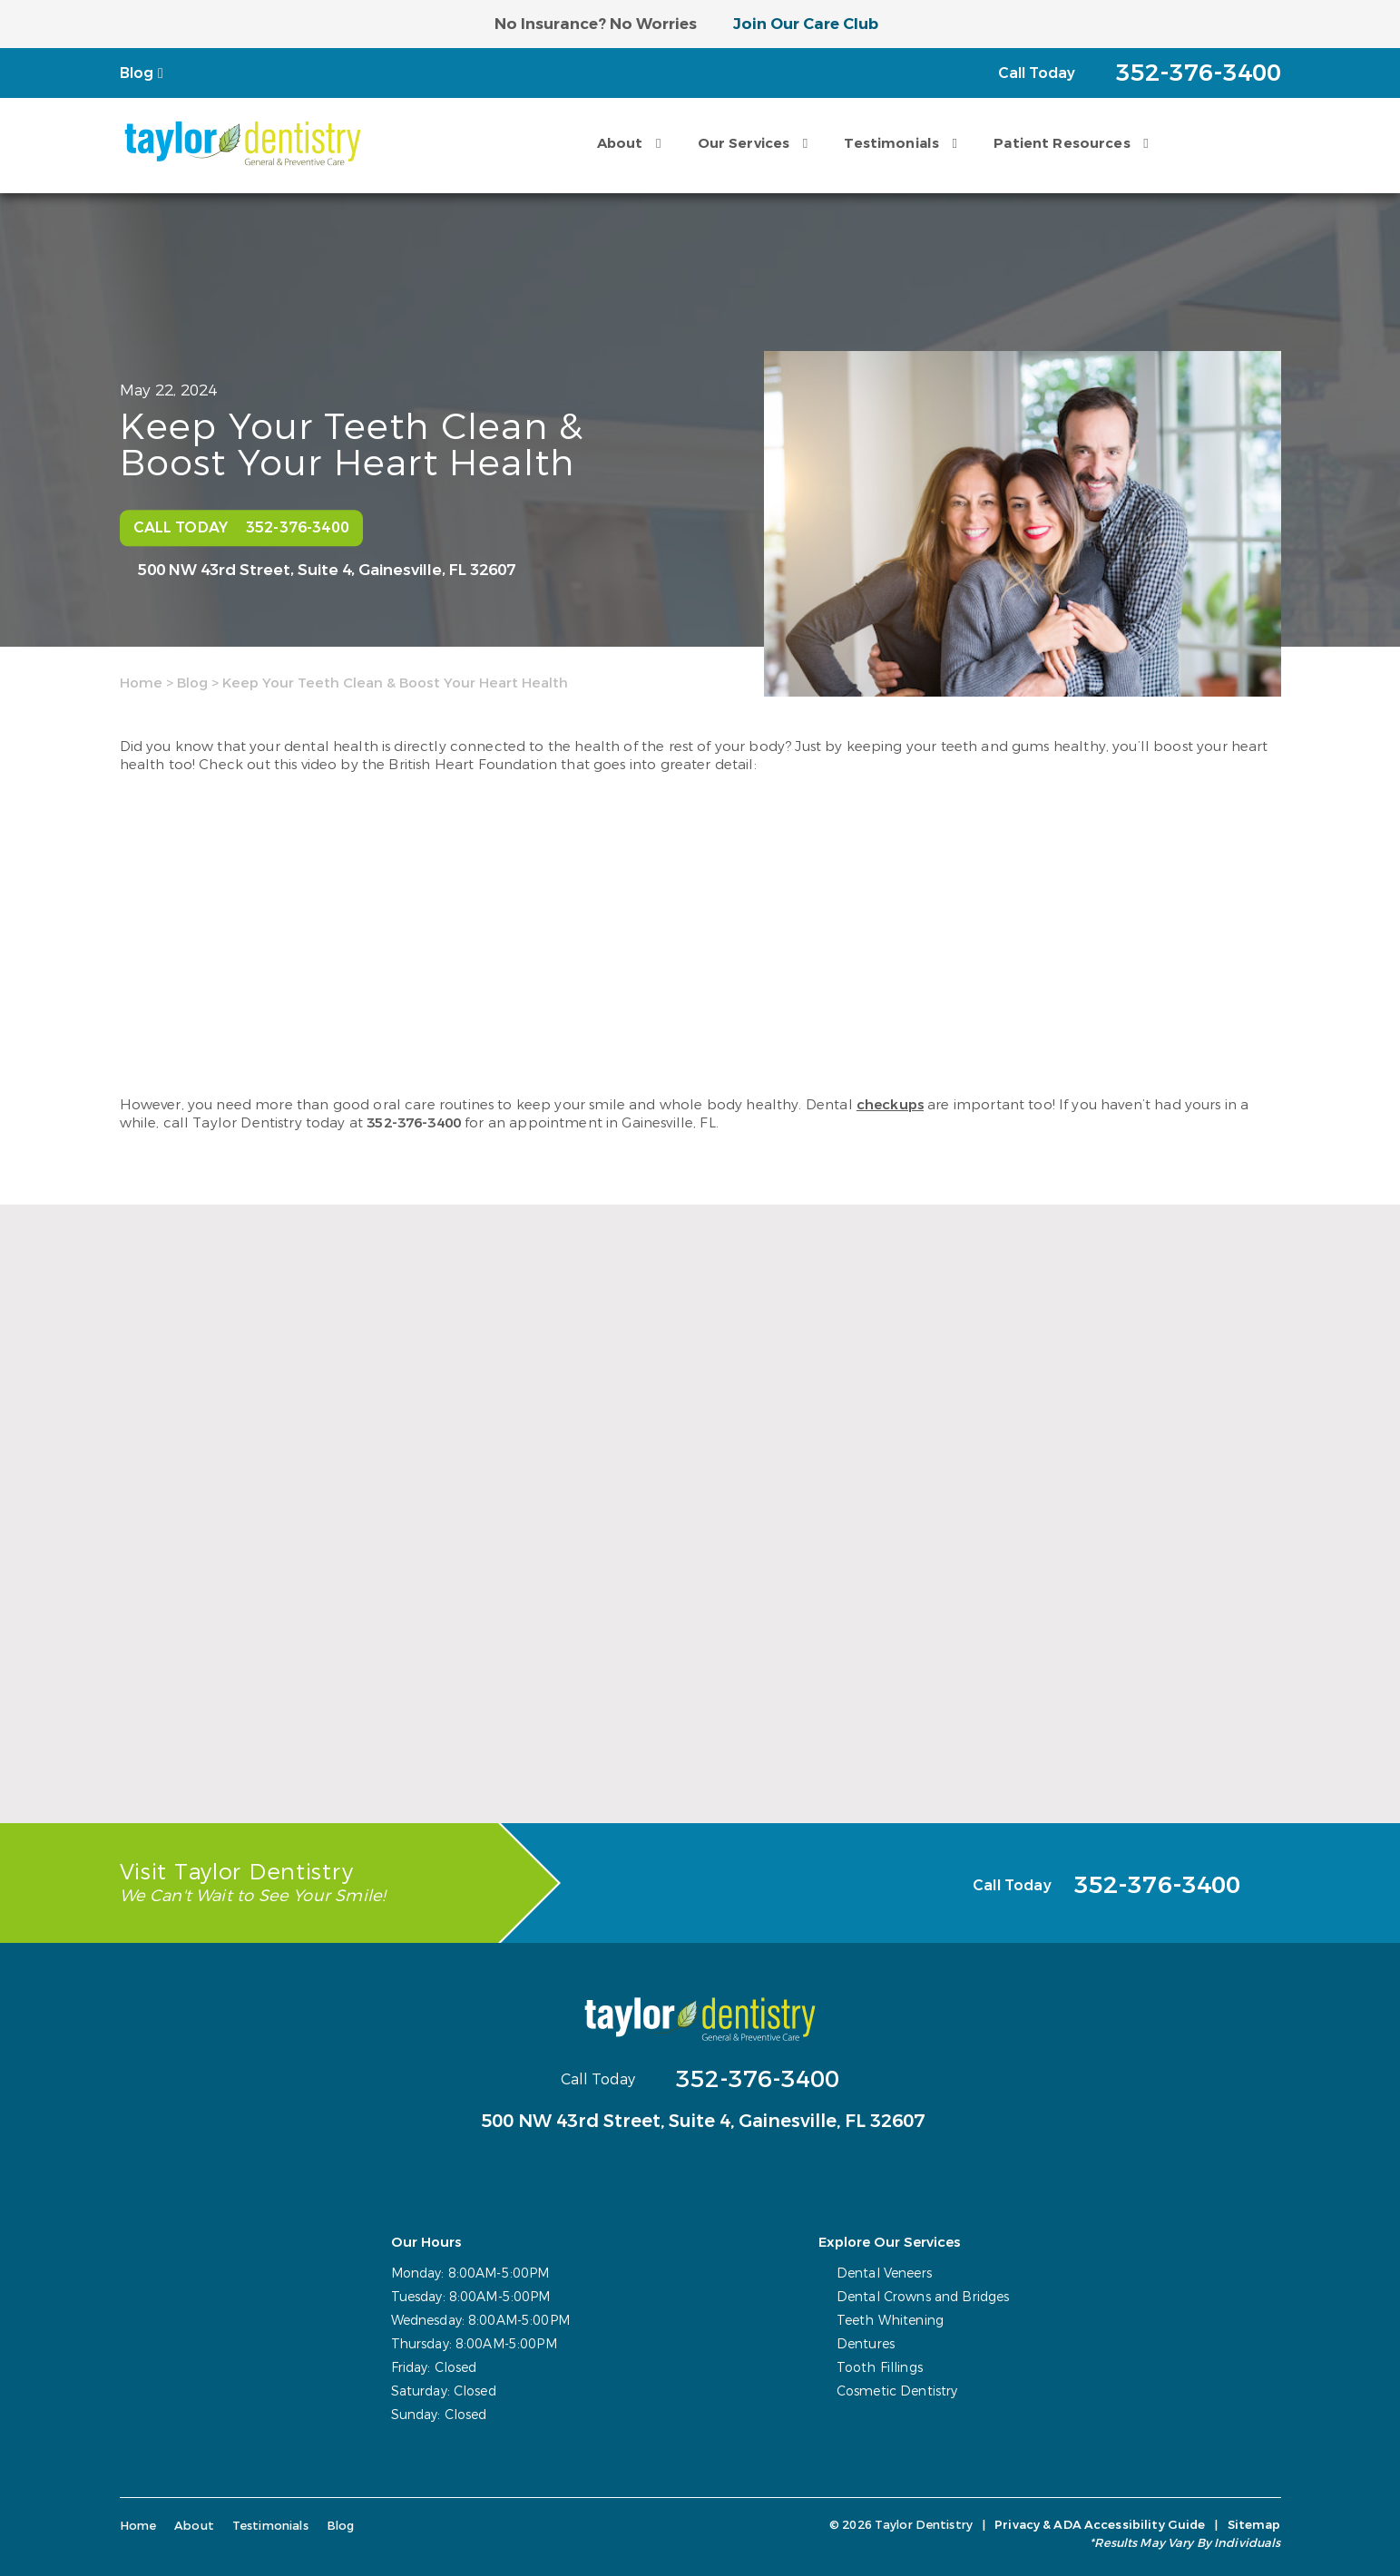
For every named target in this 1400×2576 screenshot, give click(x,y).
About (620, 143)
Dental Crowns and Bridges (923, 2297)
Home (141, 683)
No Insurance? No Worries (595, 24)
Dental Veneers (884, 2273)
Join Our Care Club (805, 24)
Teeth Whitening (890, 2320)
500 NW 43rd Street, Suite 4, (326, 571)
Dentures (866, 2344)
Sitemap (1254, 2524)
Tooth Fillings (880, 2367)
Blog (137, 73)
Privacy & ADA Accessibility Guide (1099, 2524)
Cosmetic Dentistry (897, 2391)
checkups (890, 1105)
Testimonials (891, 143)
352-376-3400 (414, 1123)
